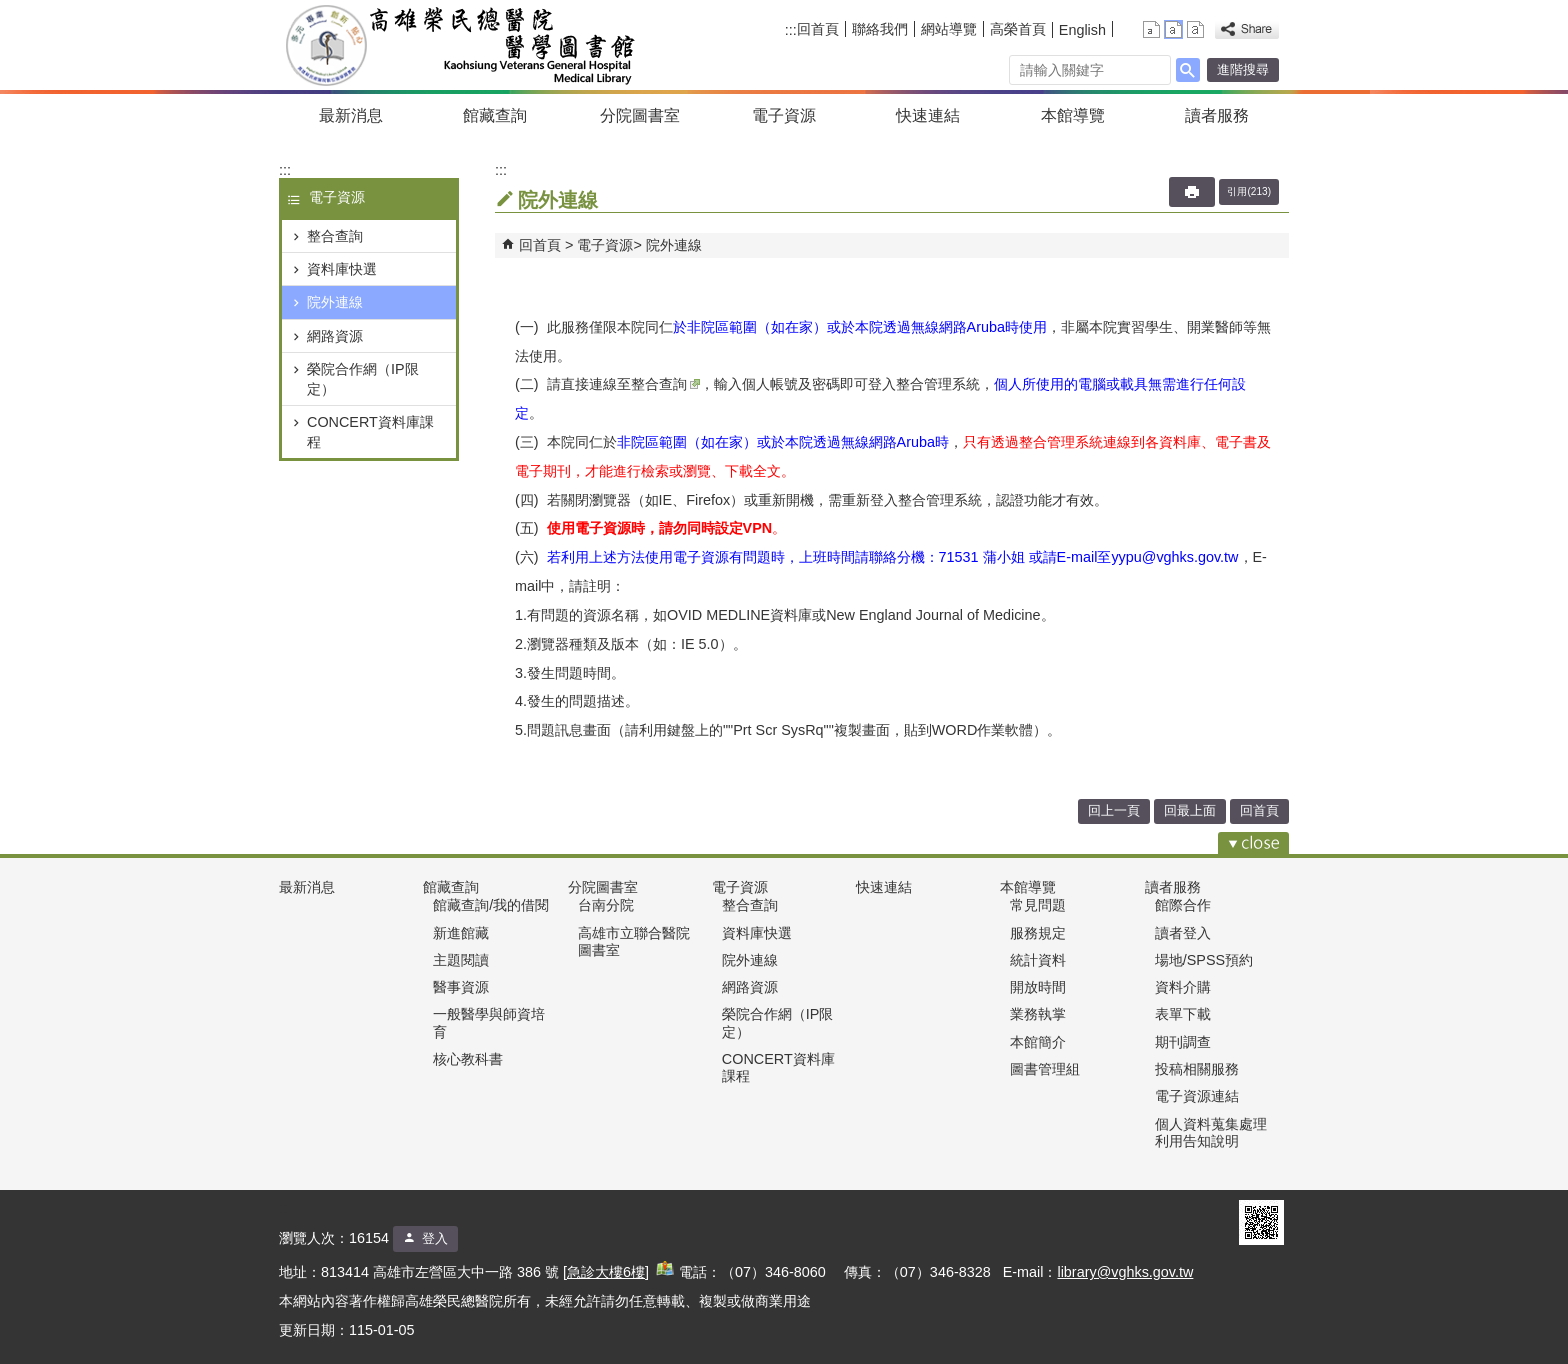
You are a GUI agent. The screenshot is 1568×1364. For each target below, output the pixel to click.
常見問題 (1038, 905)
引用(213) (1249, 191)
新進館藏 (461, 933)
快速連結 (928, 115)
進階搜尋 (1243, 69)
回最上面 (1190, 810)
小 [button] (1151, 29)
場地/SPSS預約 (1204, 960)
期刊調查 (1183, 1042)
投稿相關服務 (1197, 1069)
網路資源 (335, 336)
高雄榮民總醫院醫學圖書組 (462, 45)
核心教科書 (468, 1059)
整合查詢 (335, 236)
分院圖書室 (640, 115)
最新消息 (351, 115)
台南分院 (606, 905)
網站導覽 (949, 29)
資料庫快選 (342, 269)
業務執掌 (1038, 1014)
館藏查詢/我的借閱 (491, 905)
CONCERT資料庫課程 (370, 432)
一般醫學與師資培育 (489, 1022)
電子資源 (784, 115)
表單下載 (1183, 1014)
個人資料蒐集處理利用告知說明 (1211, 1132)
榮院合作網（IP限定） (363, 379)
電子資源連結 (1197, 1096)
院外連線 (335, 302)
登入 (435, 1238)
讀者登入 (1183, 933)
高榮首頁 (1018, 29)
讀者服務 (1217, 115)
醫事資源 (461, 987)
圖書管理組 (1045, 1069)
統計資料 (1038, 960)
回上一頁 (1114, 810)
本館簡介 (1038, 1042)
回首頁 (818, 29)
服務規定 (1038, 933)
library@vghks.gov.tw (1125, 1272)
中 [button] (1173, 29)
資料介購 (1183, 987)
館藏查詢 (495, 115)
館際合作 (1183, 905)
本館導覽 (1073, 115)
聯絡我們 (880, 29)
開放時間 (1038, 987)
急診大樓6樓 (606, 1272)
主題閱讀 (461, 960)
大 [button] (1195, 29)
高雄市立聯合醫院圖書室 (634, 941)
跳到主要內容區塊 (10, 10)
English (1082, 30)
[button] (1188, 70)
